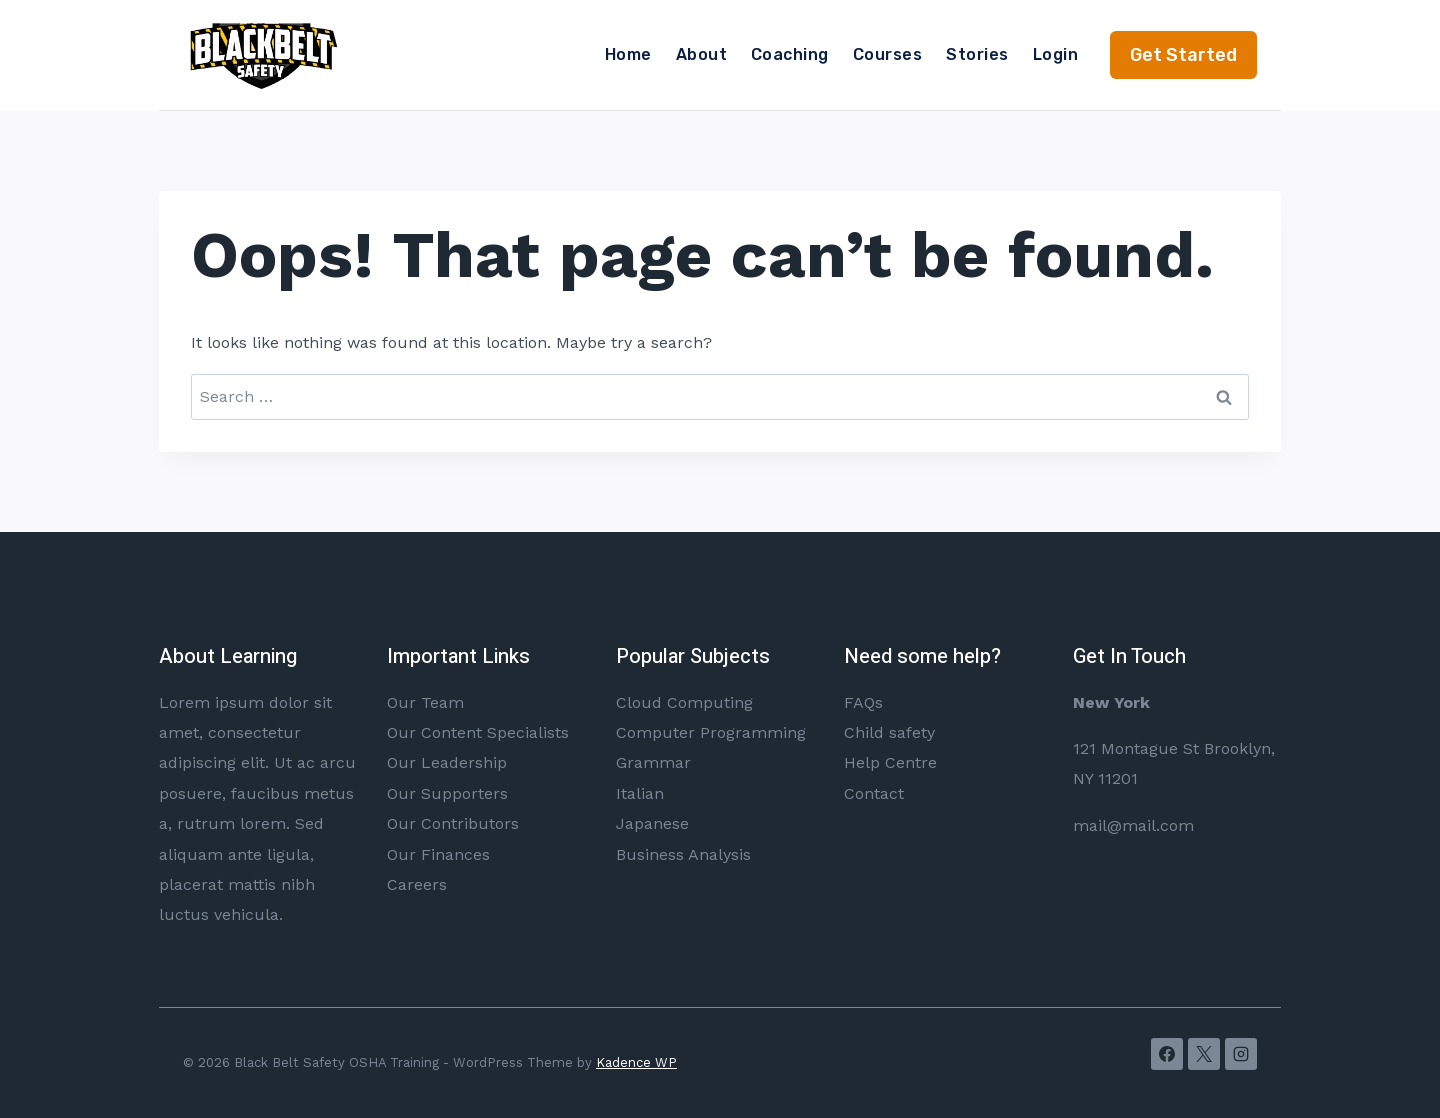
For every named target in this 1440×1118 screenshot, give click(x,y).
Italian (640, 793)
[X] (1204, 1054)
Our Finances (438, 854)
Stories (977, 54)
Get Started (1183, 55)
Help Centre (890, 762)
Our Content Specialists (478, 732)
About (701, 54)
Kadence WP (636, 1062)
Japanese (652, 823)
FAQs (863, 702)
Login (1055, 54)
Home (628, 54)
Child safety (889, 732)
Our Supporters (447, 793)
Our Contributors (453, 823)
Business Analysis (683, 854)
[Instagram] (1241, 1054)
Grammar (653, 762)
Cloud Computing (684, 702)
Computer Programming (711, 732)
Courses (887, 54)
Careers (417, 884)
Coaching (790, 54)
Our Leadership (447, 762)
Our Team (425, 702)
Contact (874, 793)
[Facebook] (1167, 1054)
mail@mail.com (1133, 825)
